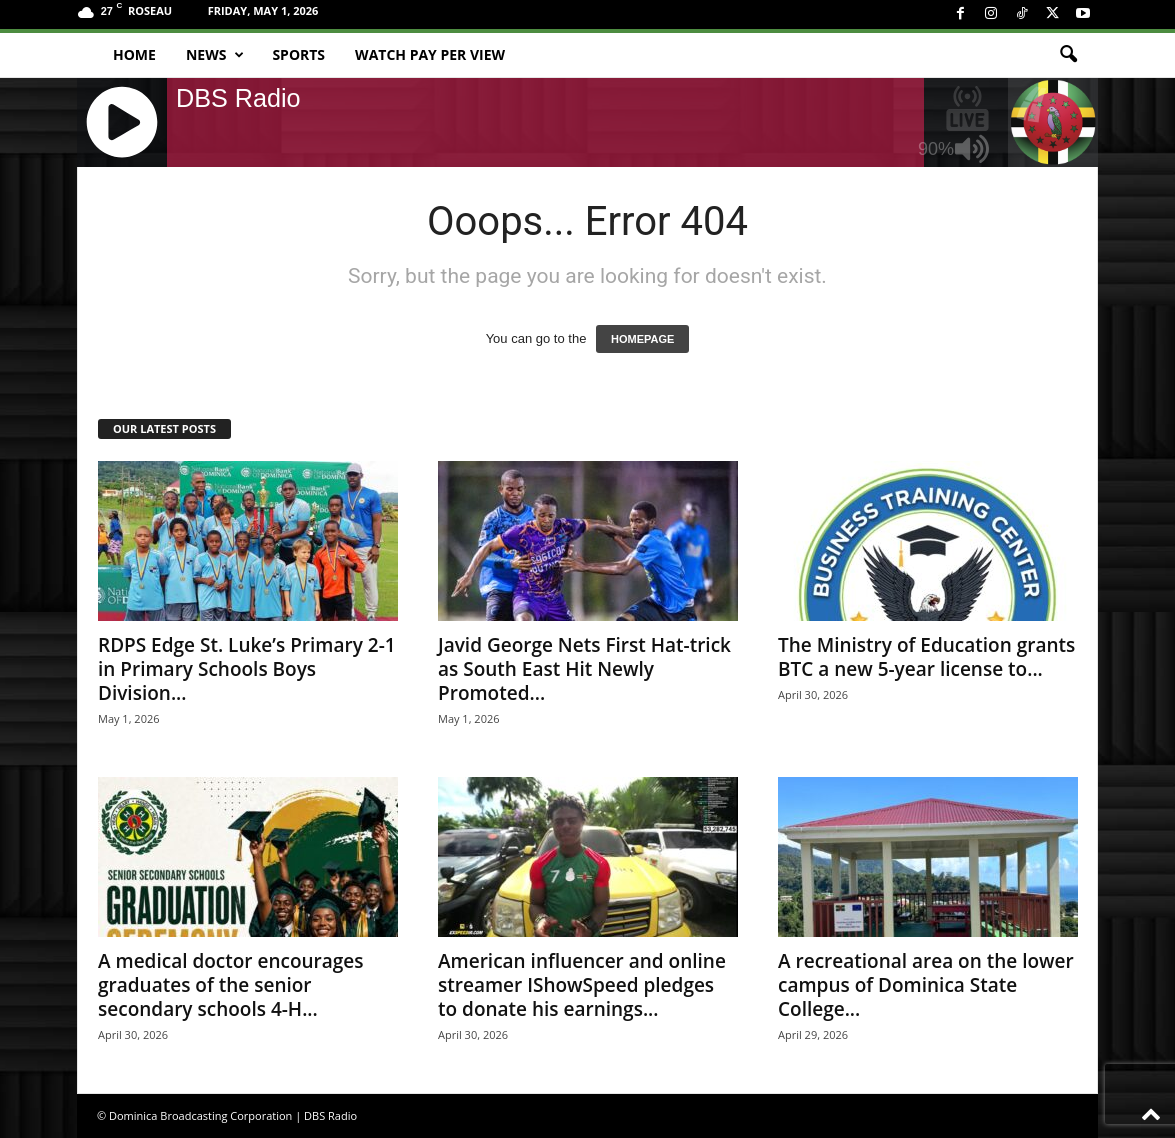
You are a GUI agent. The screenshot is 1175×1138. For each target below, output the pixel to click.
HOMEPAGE (642, 339)
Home (134, 54)
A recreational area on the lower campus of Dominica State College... (926, 985)
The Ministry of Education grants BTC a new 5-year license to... (926, 657)
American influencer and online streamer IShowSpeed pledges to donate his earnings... (582, 985)
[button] (1068, 55)
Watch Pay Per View (430, 54)
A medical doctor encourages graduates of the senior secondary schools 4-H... (231, 985)
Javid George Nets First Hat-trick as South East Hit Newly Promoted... (584, 669)
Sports (298, 54)
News (215, 55)
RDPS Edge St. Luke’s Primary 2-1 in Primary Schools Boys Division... (247, 669)
